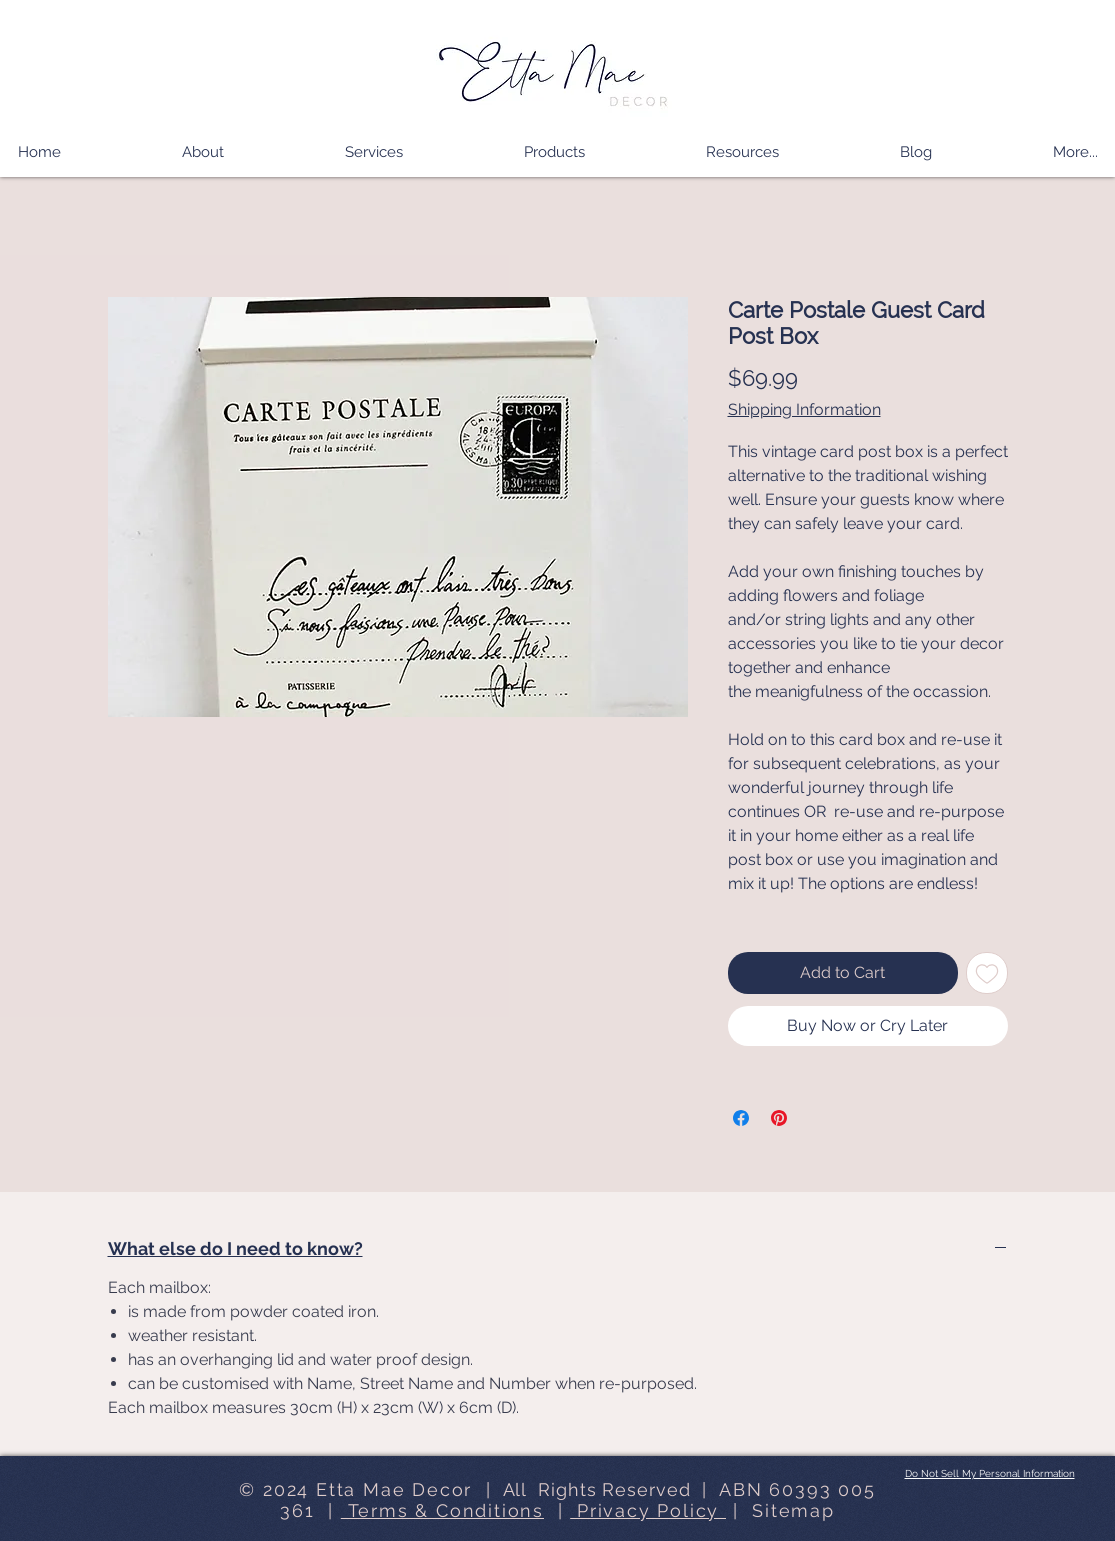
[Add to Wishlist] (987, 973)
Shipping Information (804, 409)
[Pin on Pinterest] (779, 1118)
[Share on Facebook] (741, 1118)
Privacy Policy (648, 1510)
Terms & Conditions (442, 1510)
